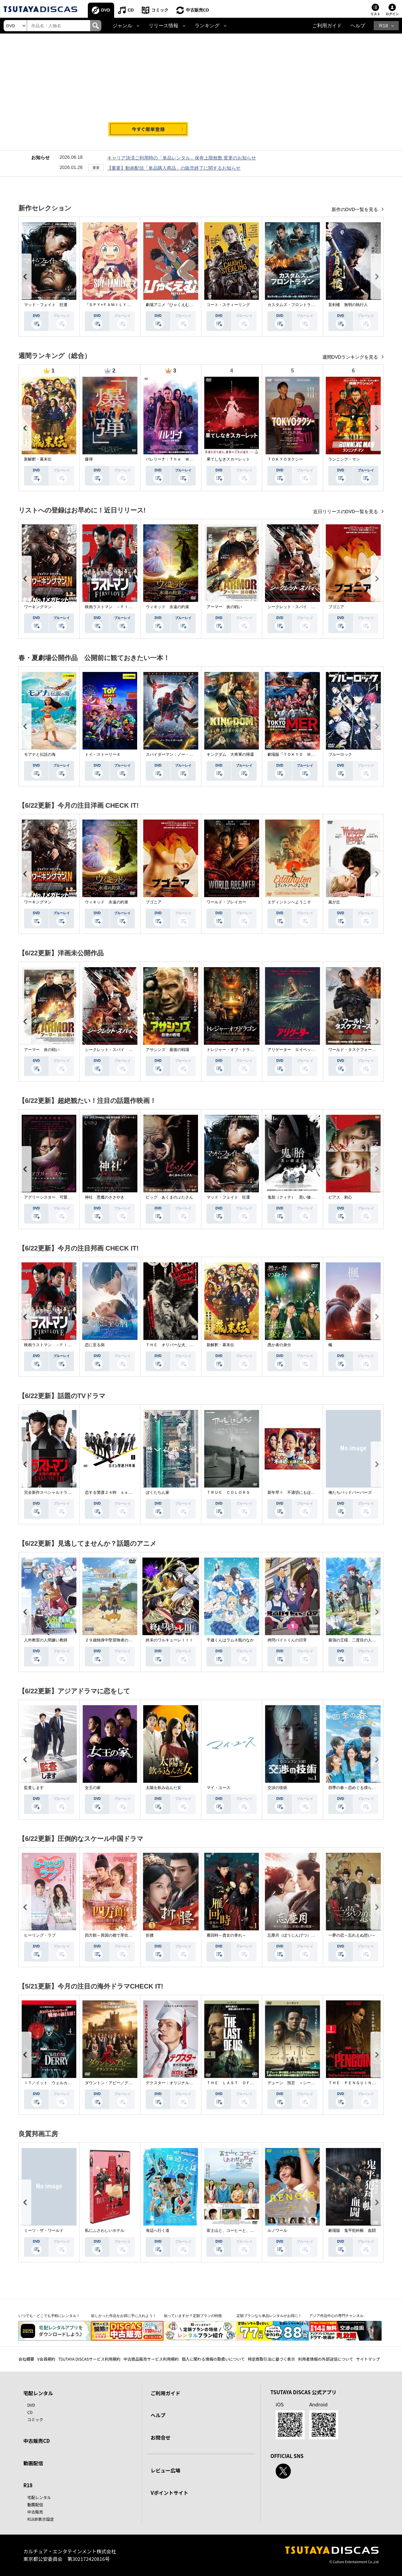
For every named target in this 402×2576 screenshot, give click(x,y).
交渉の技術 (277, 1787)
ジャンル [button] (122, 25)
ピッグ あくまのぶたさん (169, 1197)
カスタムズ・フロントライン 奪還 (299, 304)
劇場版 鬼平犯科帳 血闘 (352, 2230)
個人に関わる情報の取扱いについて (213, 2359)
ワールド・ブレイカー (226, 902)
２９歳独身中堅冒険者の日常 (110, 1640)
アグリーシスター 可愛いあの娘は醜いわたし (65, 1197)
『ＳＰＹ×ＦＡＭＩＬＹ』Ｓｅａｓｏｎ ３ (123, 304)
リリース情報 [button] (163, 25)
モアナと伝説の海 (40, 754)
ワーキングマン (38, 607)
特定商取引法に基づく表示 (271, 2359)
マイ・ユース (218, 1787)
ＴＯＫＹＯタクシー (285, 459)
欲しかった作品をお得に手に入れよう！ (123, 2316)
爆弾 (89, 459)
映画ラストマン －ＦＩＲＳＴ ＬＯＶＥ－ (124, 607)
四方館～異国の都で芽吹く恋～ (112, 1935)
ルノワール (277, 2230)
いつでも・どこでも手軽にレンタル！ (49, 2316)
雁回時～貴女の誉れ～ (226, 1935)
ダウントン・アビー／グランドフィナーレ (122, 2083)
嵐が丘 (334, 902)
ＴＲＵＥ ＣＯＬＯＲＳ (228, 1492)
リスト (375, 14)
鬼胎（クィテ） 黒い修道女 (293, 1197)
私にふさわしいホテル (104, 2230)
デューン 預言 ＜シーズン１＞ (297, 2083)
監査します (34, 1787)
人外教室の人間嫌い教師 (45, 1640)
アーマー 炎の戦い (224, 607)
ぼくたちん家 (157, 1492)
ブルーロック (340, 754)
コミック (159, 10)
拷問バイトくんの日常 (287, 1640)
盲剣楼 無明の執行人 (348, 304)
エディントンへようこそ (289, 902)
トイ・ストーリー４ (102, 754)
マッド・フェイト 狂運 (45, 304)
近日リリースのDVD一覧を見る (346, 511)
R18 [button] (383, 25)
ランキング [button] (207, 25)
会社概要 (26, 2359)
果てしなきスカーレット (228, 459)
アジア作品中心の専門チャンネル (336, 2316)
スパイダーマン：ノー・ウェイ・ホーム (181, 754)
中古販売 (35, 2512)
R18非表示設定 (40, 2519)
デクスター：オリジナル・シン (173, 2083)
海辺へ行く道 (157, 2230)
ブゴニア (336, 607)
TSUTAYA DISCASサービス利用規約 (89, 2359)
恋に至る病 (95, 1345)
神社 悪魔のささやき (104, 1197)
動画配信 (33, 2463)
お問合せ (160, 2437)
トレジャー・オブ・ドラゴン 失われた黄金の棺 (250, 1049)
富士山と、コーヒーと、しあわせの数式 (242, 2230)
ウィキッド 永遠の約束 (167, 607)
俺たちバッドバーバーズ (350, 1492)
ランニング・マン (344, 459)
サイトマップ (368, 2359)
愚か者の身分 (279, 1345)
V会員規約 (46, 2359)
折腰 (150, 1935)
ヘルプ (357, 25)
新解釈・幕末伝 (38, 459)
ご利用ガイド (327, 25)
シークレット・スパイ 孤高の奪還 (299, 607)
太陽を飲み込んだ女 (163, 1787)
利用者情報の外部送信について (325, 2359)
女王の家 (93, 1787)
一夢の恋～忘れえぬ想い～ (352, 1935)
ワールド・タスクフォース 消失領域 (361, 1049)
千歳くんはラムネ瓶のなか (230, 1640)
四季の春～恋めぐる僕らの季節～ (358, 1787)
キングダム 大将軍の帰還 (230, 754)
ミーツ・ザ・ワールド (43, 2230)
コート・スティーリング (228, 304)
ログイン (392, 14)
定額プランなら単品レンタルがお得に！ (269, 2316)
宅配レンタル (39, 2497)
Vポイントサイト (169, 2492)
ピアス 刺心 (340, 1197)
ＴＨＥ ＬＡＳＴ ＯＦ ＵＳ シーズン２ (246, 2083)
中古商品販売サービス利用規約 (151, 2359)
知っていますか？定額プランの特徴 (193, 2316)
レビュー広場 (165, 2470)
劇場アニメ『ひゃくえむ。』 (171, 304)
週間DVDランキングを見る (350, 357)
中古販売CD (197, 10)
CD (131, 10)
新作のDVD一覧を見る (355, 209)
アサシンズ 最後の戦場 (167, 1049)
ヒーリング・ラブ (40, 1935)
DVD (105, 10)
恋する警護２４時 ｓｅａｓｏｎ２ (116, 1492)
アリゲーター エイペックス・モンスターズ (306, 1049)
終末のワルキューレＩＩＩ (169, 1640)
